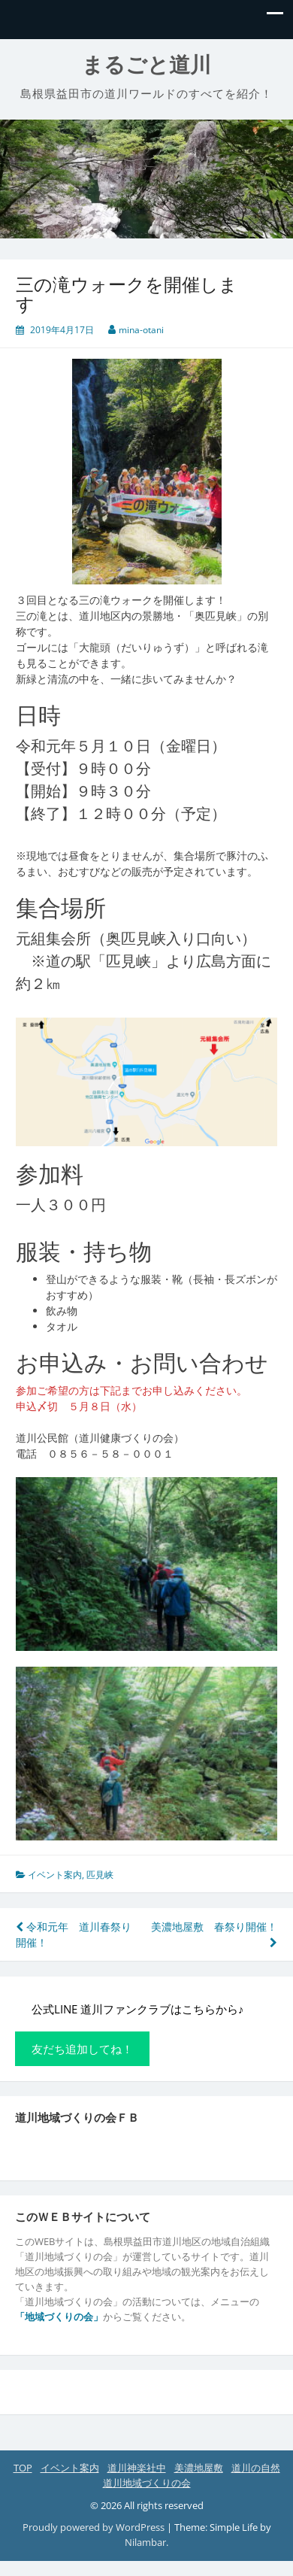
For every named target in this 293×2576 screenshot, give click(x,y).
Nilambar (145, 2542)
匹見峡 (99, 1874)
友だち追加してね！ (82, 2048)
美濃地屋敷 (198, 2467)
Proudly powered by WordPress (94, 2527)
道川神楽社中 (136, 2467)
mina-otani (141, 329)
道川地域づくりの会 (147, 2483)
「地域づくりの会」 (59, 2316)
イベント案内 (55, 1874)
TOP (23, 2467)
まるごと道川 (146, 65)
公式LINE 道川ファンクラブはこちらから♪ (137, 2008)
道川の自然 (255, 2467)
